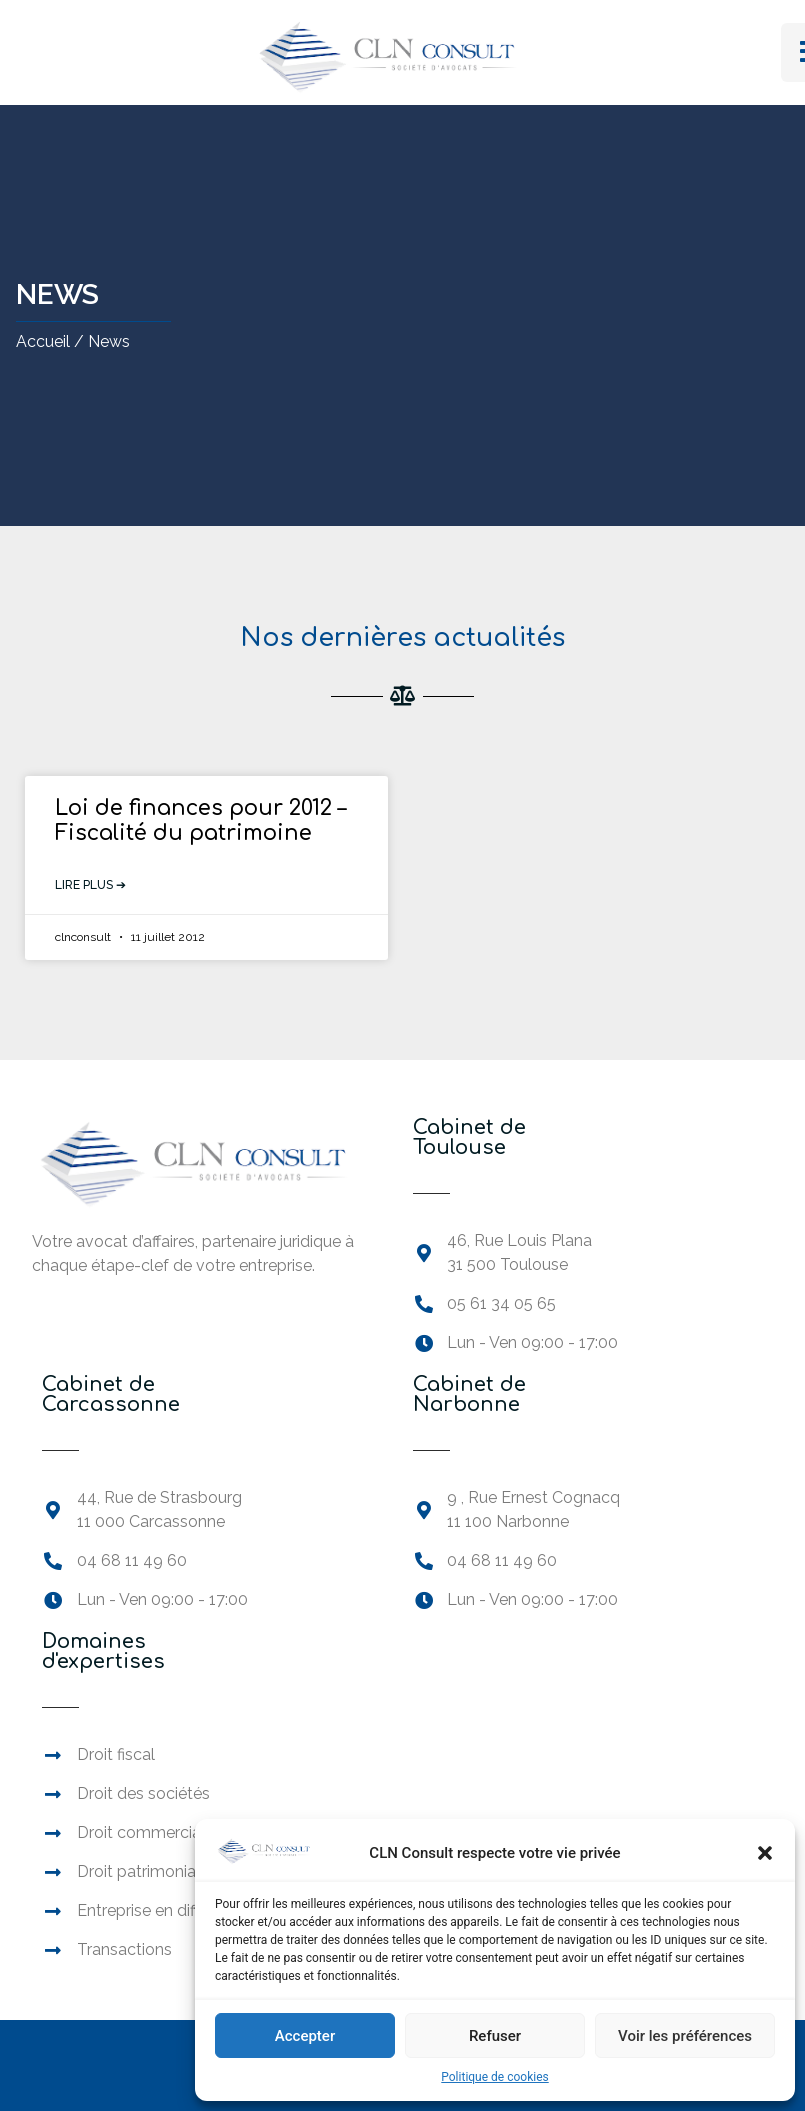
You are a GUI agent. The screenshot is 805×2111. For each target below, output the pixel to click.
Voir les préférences (685, 2036)
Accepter (305, 2036)
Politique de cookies (494, 2077)
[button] (765, 1853)
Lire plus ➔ (90, 885)
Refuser (495, 2036)
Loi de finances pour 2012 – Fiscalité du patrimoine (200, 820)
